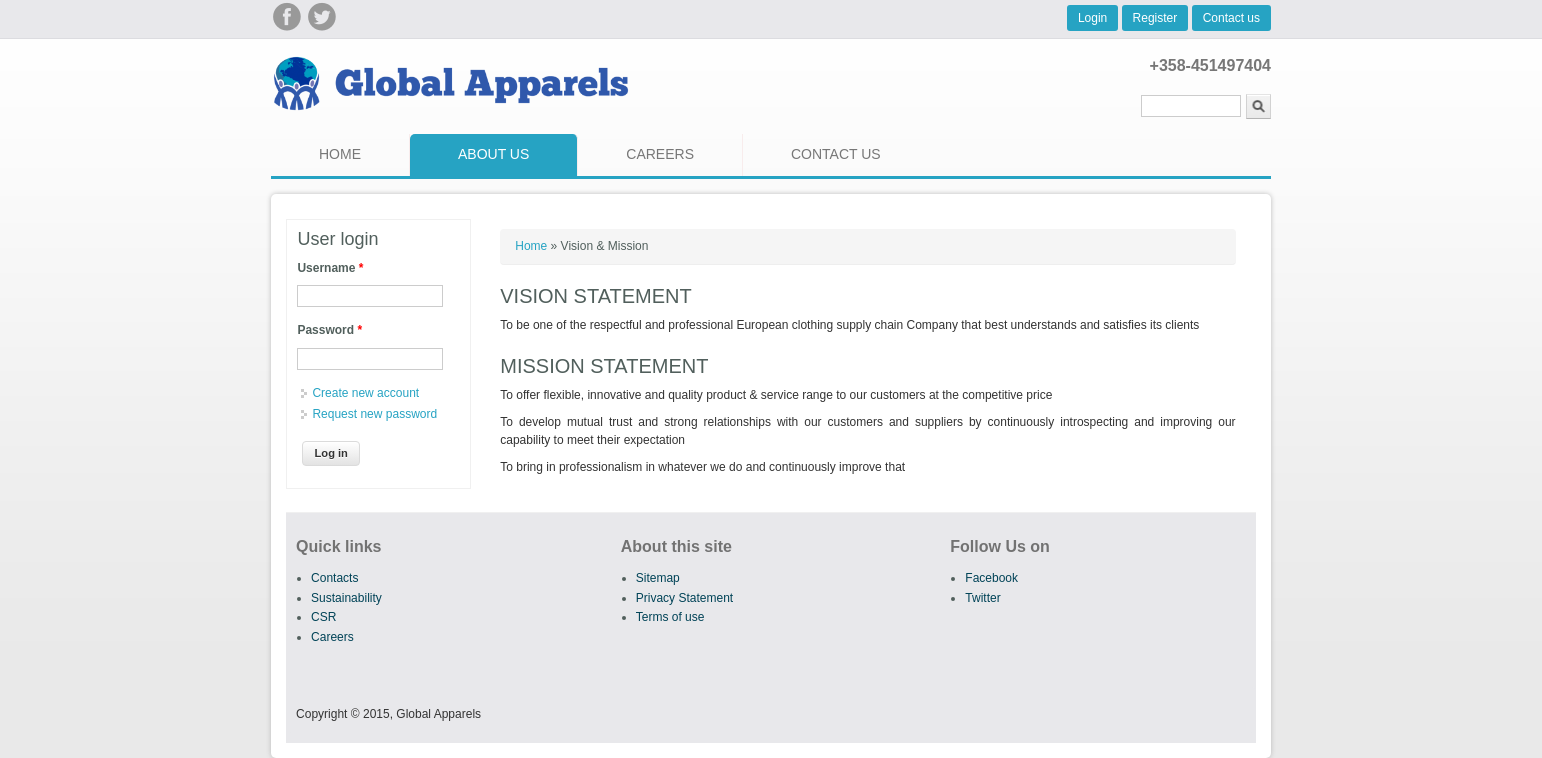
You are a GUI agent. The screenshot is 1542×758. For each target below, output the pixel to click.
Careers (660, 154)
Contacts (334, 578)
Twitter (982, 598)
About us (493, 154)
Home (340, 154)
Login (1092, 18)
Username (330, 268)
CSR (323, 617)
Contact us (1231, 18)
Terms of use (670, 617)
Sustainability (346, 598)
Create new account (365, 393)
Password (329, 330)
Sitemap (658, 578)
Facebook (991, 578)
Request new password (374, 414)
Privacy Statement (684, 598)
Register (1155, 18)
